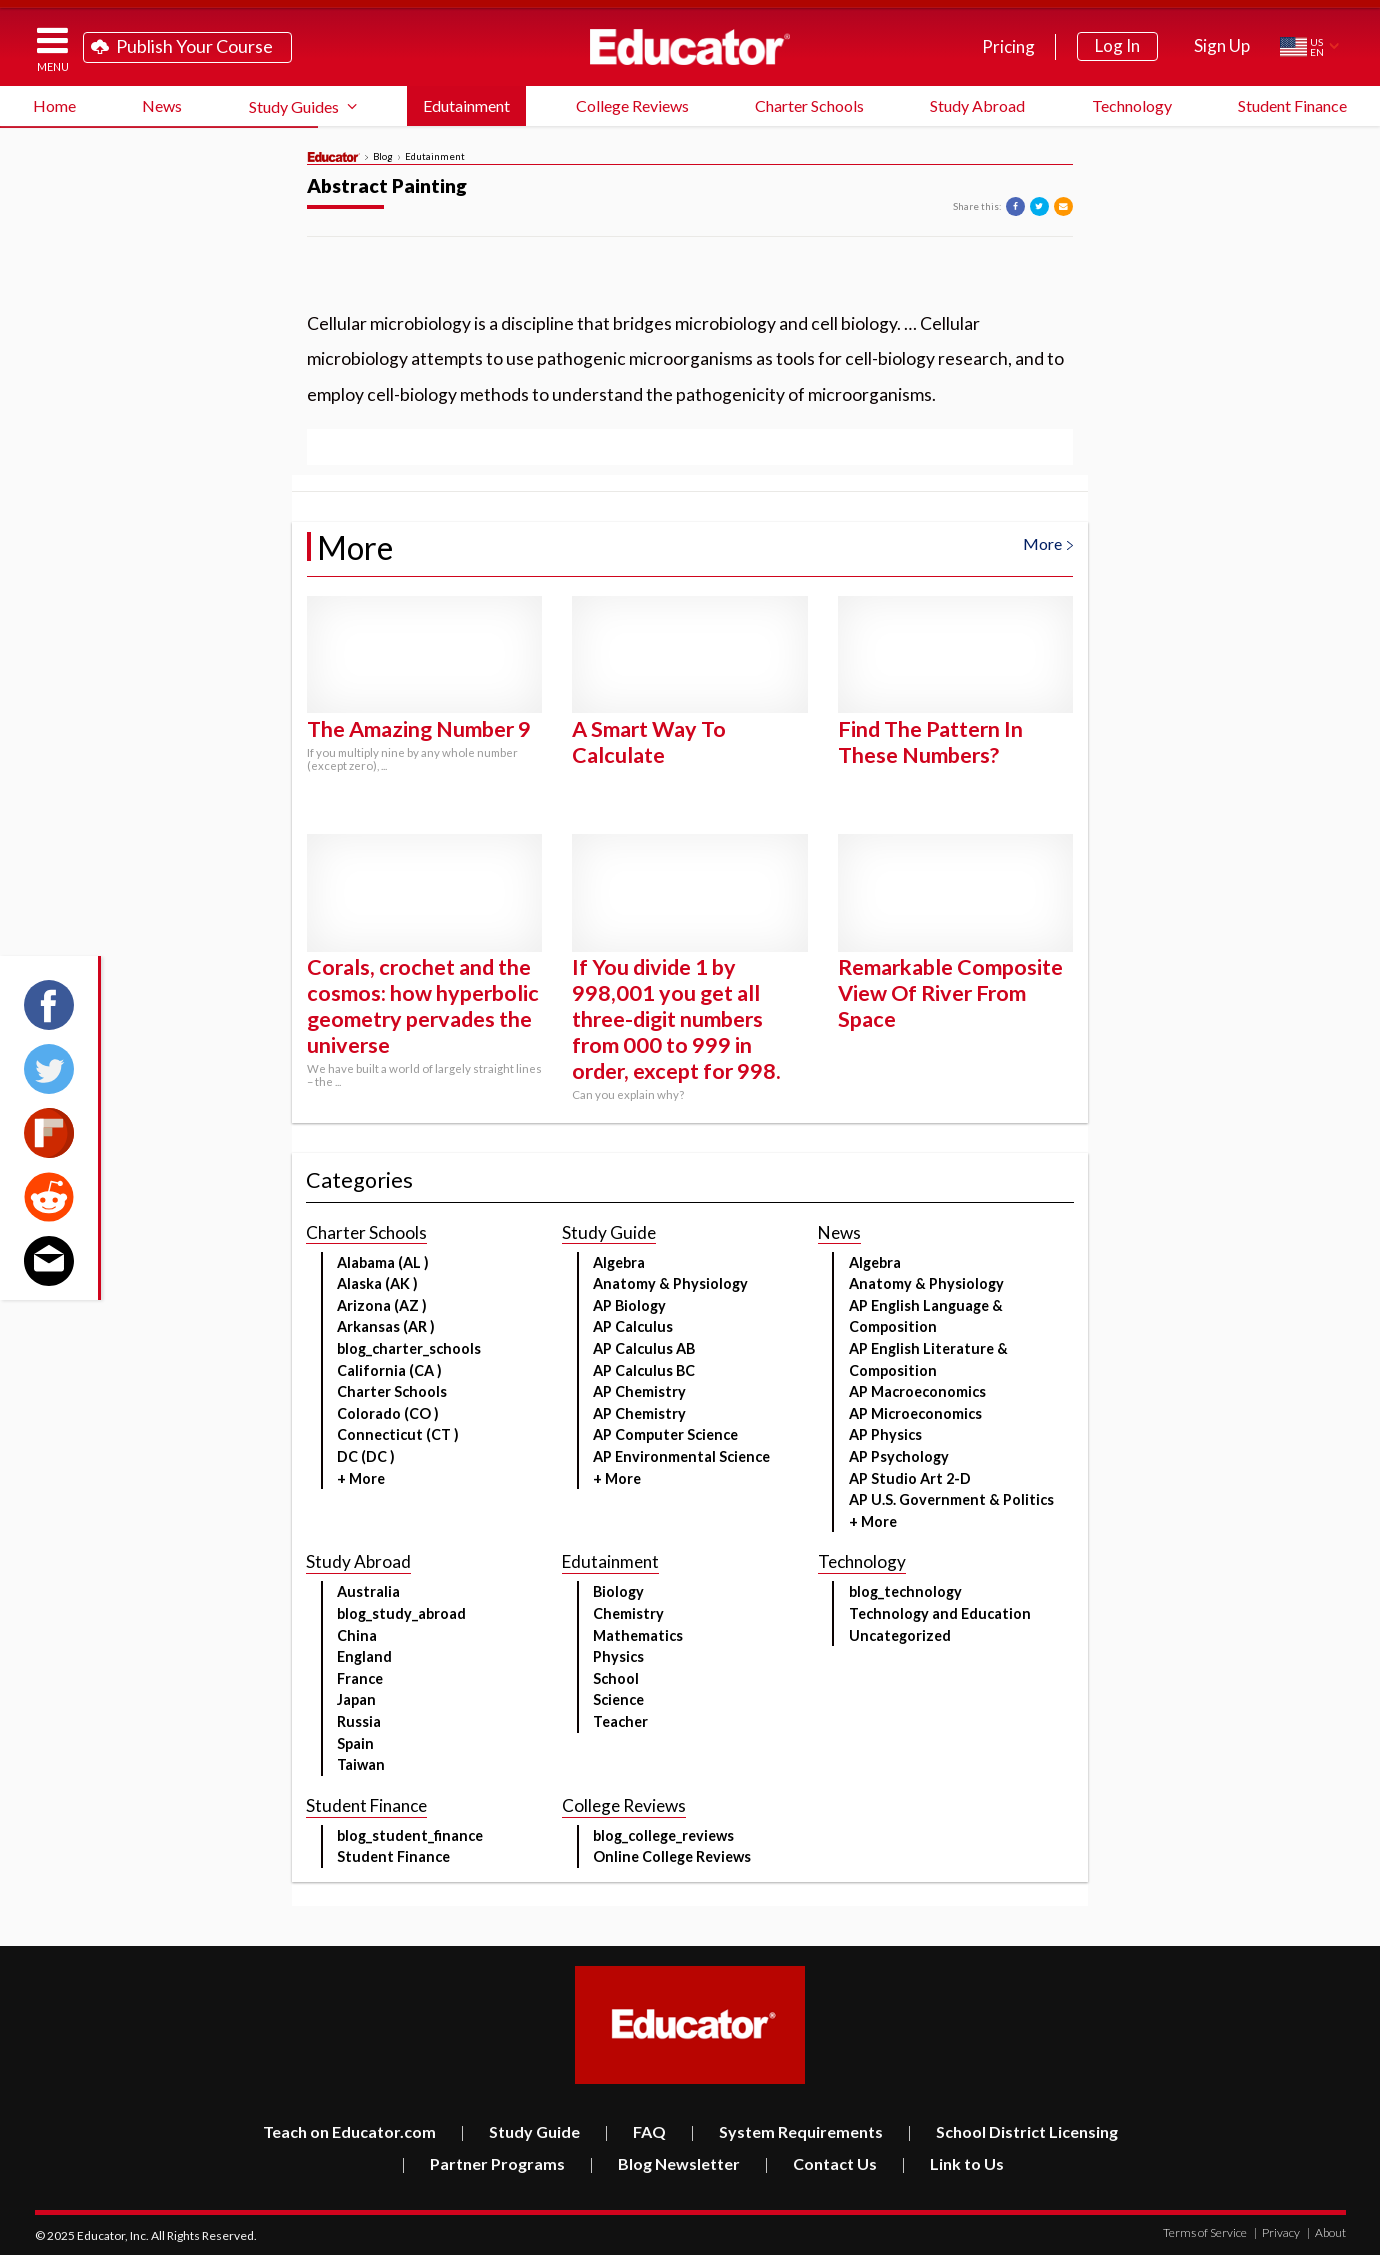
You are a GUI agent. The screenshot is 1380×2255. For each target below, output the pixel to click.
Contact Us (820, 2163)
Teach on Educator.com (349, 2131)
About (1326, 2232)
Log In (1117, 45)
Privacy (1277, 2232)
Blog (383, 157)
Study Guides (294, 106)
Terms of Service (1205, 2232)
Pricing (1008, 46)
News (162, 105)
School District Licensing (1012, 2131)
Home (54, 105)
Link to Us (952, 2163)
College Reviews (632, 105)
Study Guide (520, 2131)
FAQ (635, 2131)
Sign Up (1222, 45)
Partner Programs (483, 2163)
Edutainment (466, 105)
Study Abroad (977, 105)
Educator (690, 47)
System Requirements (786, 2131)
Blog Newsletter (664, 2163)
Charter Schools (809, 105)
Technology (1132, 105)
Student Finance (1292, 105)
